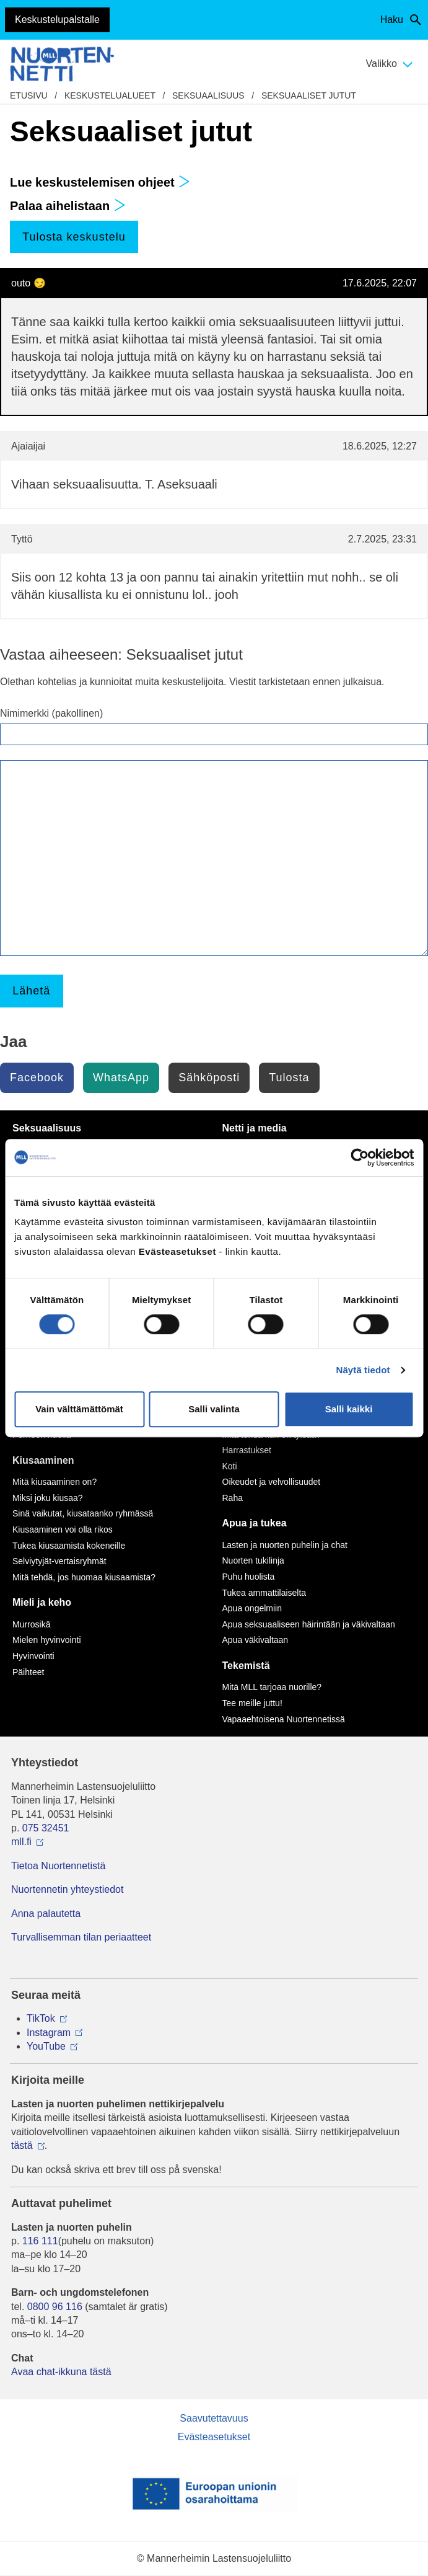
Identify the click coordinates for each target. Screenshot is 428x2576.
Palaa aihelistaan (68, 206)
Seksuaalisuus (208, 95)
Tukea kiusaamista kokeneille (68, 1546)
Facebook (37, 1077)
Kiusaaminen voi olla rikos (62, 1529)
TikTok (41, 2018)
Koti (229, 1466)
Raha (232, 1498)
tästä (22, 2145)
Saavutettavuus (214, 2418)
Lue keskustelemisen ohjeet (100, 182)
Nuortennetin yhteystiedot (67, 1889)
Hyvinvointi (33, 1656)
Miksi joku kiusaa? (47, 1498)
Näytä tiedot (363, 1370)
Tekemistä (246, 1665)
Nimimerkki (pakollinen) (51, 713)
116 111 (40, 2241)
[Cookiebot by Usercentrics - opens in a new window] (359, 1157)
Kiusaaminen (43, 1460)
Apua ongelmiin (252, 1608)
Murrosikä (31, 1624)
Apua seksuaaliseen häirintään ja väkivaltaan (308, 1624)
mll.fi (21, 1841)
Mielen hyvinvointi (46, 1640)
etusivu (29, 95)
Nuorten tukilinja (253, 1560)
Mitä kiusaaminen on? (54, 1482)
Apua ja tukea (254, 1523)
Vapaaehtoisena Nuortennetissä (283, 1719)
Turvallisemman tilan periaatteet (81, 1937)
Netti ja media (254, 1128)
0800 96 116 (54, 2306)
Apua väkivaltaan (255, 1640)
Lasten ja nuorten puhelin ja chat (284, 1545)
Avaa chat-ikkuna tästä (61, 2371)
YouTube (46, 2046)
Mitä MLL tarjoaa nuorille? (272, 1687)
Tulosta (289, 1077)
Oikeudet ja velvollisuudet (271, 1482)
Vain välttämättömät (79, 1409)
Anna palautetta (46, 1913)
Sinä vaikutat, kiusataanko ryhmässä (82, 1513)
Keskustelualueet (109, 95)
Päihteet (28, 1672)
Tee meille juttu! (252, 1703)
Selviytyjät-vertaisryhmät (59, 1561)
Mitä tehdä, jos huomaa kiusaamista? (83, 1577)
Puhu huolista (248, 1577)
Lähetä (31, 991)
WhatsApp (121, 1077)
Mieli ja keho (41, 1602)
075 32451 (45, 1828)
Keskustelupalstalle (57, 19)
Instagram (49, 2032)
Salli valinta (214, 1409)
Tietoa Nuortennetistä (58, 1866)
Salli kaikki (349, 1409)
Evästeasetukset (214, 2437)
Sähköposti (209, 1077)
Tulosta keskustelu (73, 237)
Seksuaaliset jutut (308, 95)
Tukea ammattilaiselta (264, 1593)
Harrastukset (246, 1450)
